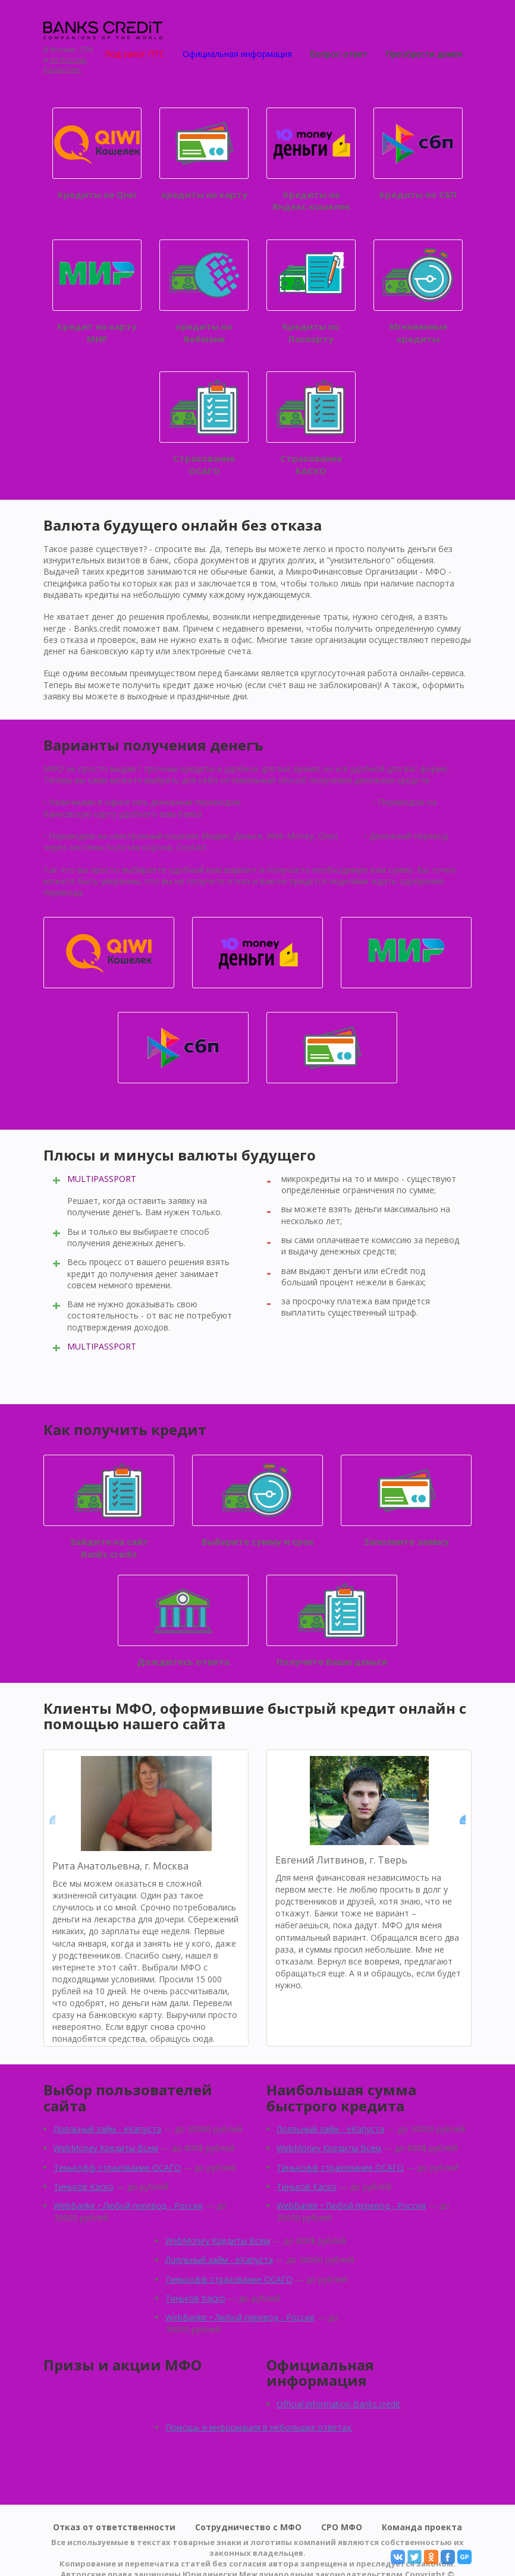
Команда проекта (422, 2527)
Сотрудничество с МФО (248, 2527)
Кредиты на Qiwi (97, 154)
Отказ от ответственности (114, 2527)
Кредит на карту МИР (97, 291)
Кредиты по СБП (418, 154)
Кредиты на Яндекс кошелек (311, 160)
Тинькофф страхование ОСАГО (117, 2167)
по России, (69, 60)
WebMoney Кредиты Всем (106, 2148)
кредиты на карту (204, 154)
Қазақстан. (62, 69)
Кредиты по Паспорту (311, 291)
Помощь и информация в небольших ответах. (259, 2427)
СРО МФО (341, 2527)
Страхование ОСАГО (204, 423)
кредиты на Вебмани (204, 291)
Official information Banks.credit (338, 2404)
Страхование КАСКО (311, 423)
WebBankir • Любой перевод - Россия (128, 2205)
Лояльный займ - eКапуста (107, 2128)
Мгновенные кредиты (418, 291)
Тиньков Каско (84, 2186)
